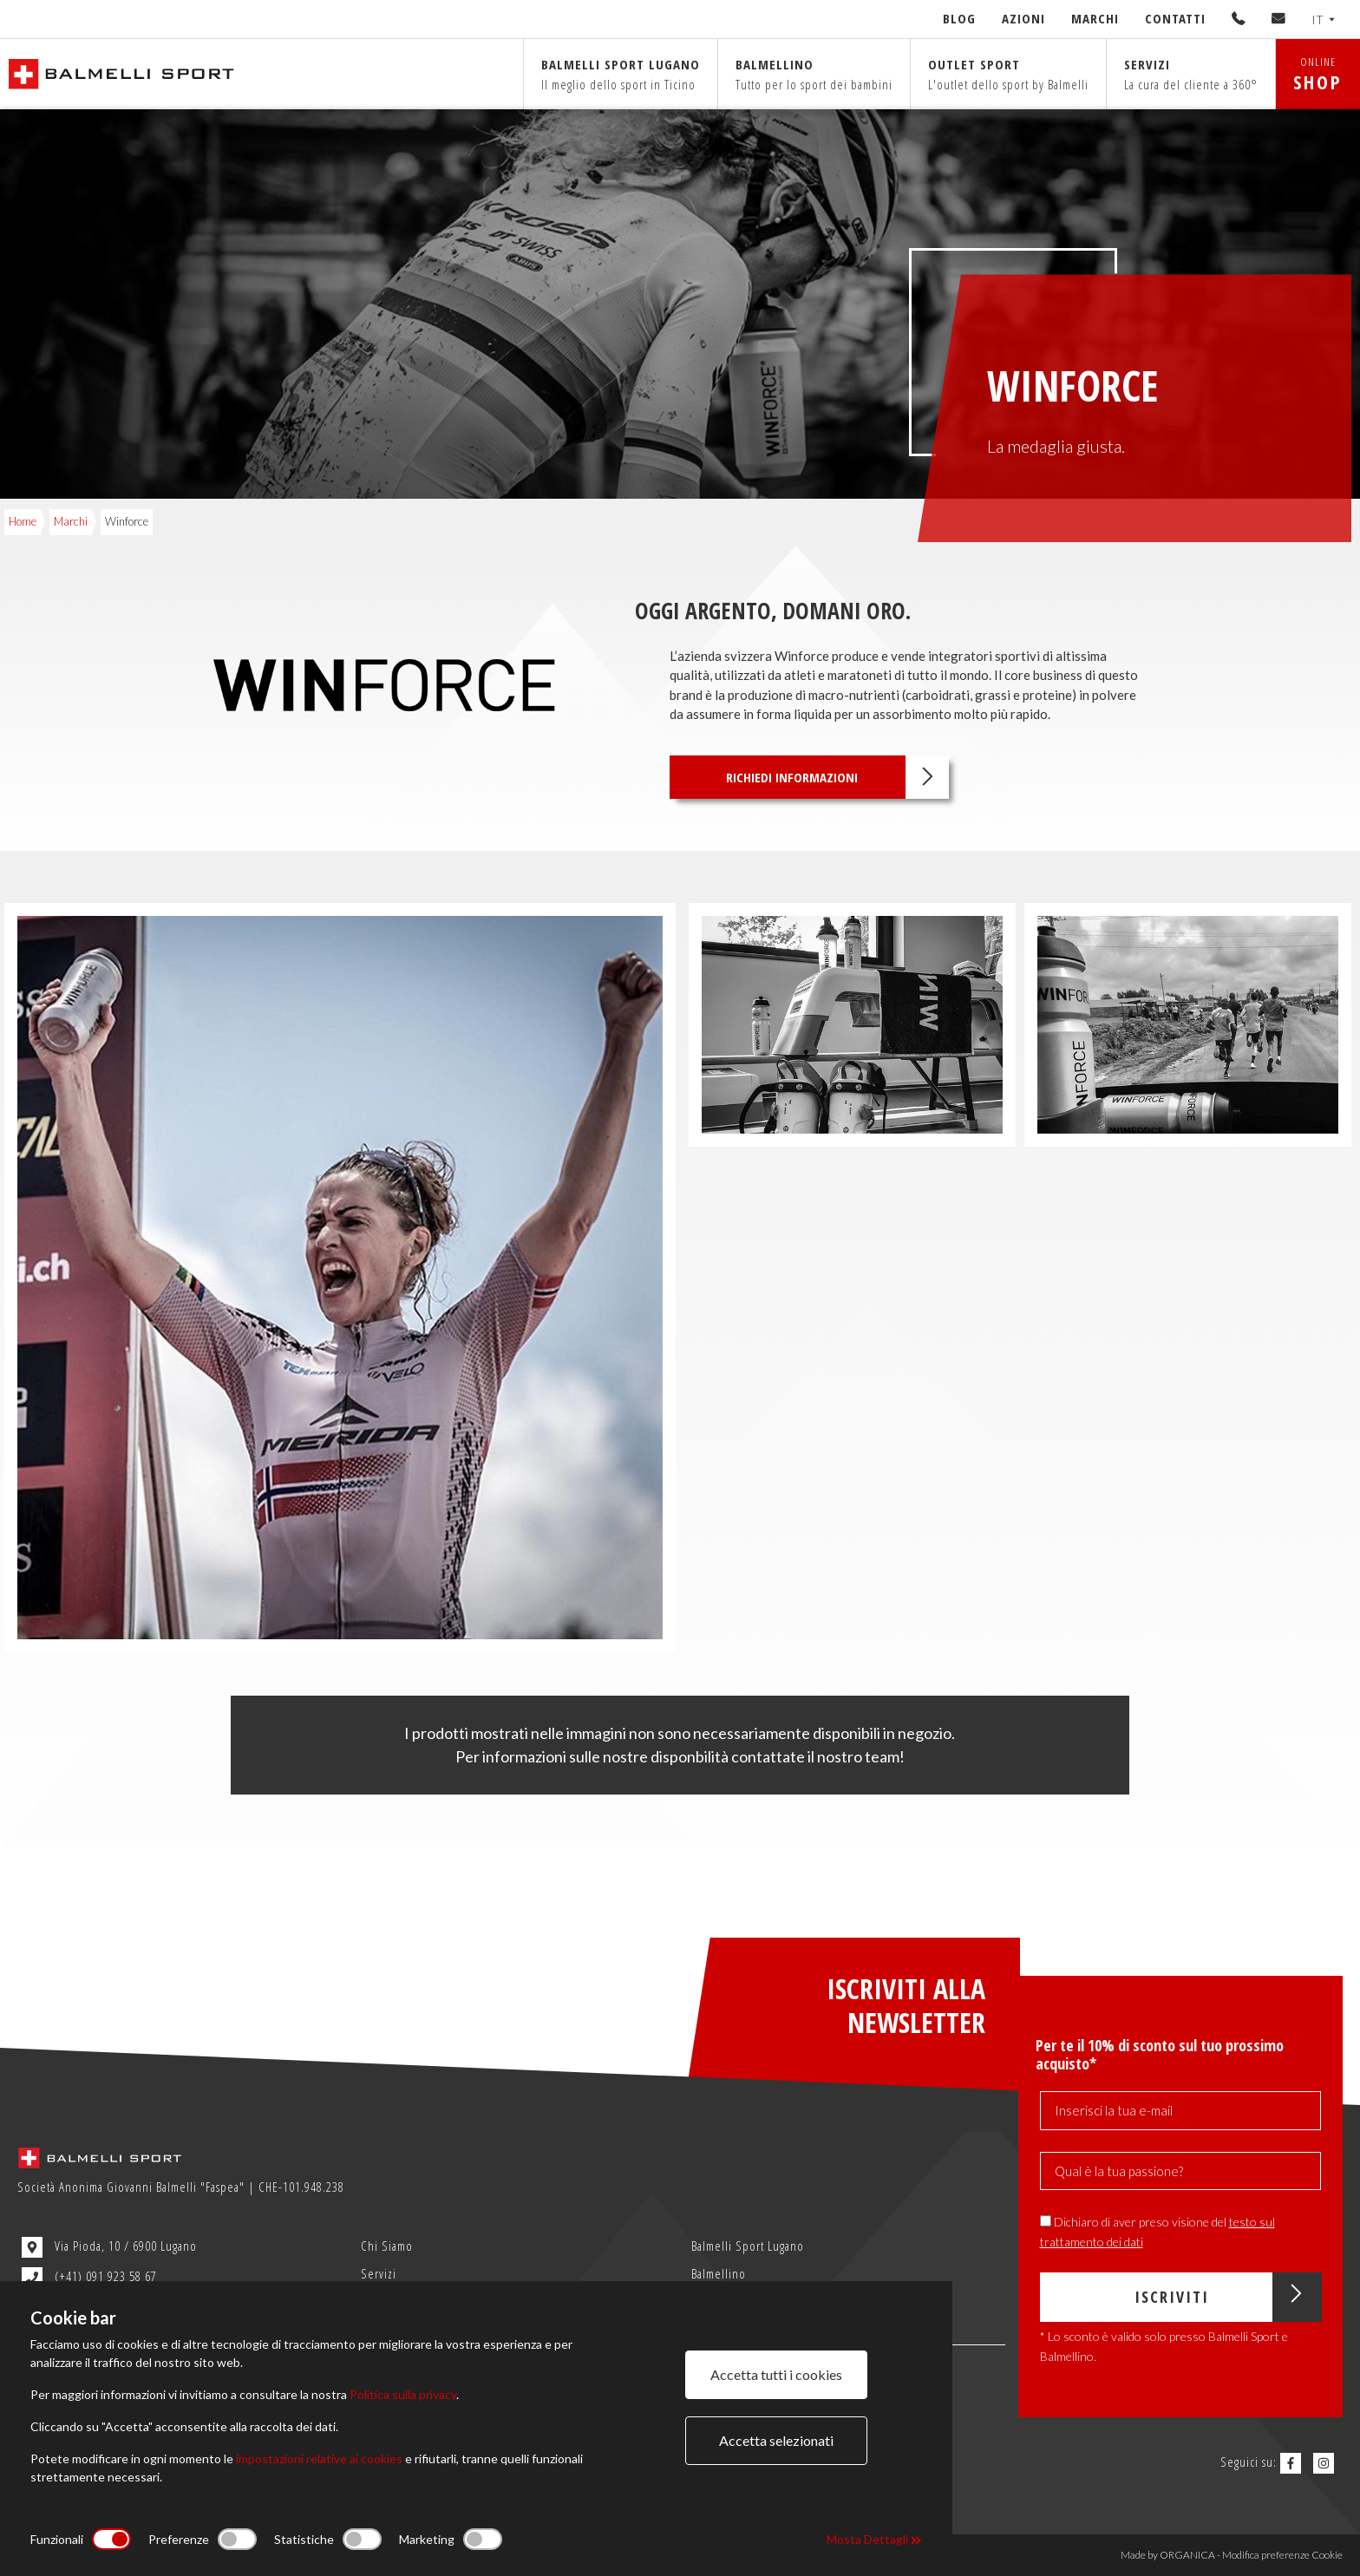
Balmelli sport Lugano (620, 74)
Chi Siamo (387, 2245)
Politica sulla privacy (403, 2394)
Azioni (1023, 18)
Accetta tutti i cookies (776, 2374)
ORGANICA (1187, 2554)
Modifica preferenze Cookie (1282, 2554)
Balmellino (814, 74)
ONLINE (1318, 74)
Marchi (1095, 18)
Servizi (1191, 74)
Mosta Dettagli (874, 2539)
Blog (959, 18)
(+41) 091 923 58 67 (89, 2277)
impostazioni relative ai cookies (319, 2458)
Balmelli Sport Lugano (747, 2245)
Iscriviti (1227, 2297)
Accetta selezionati (776, 2440)
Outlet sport (1008, 74)
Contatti (1175, 18)
